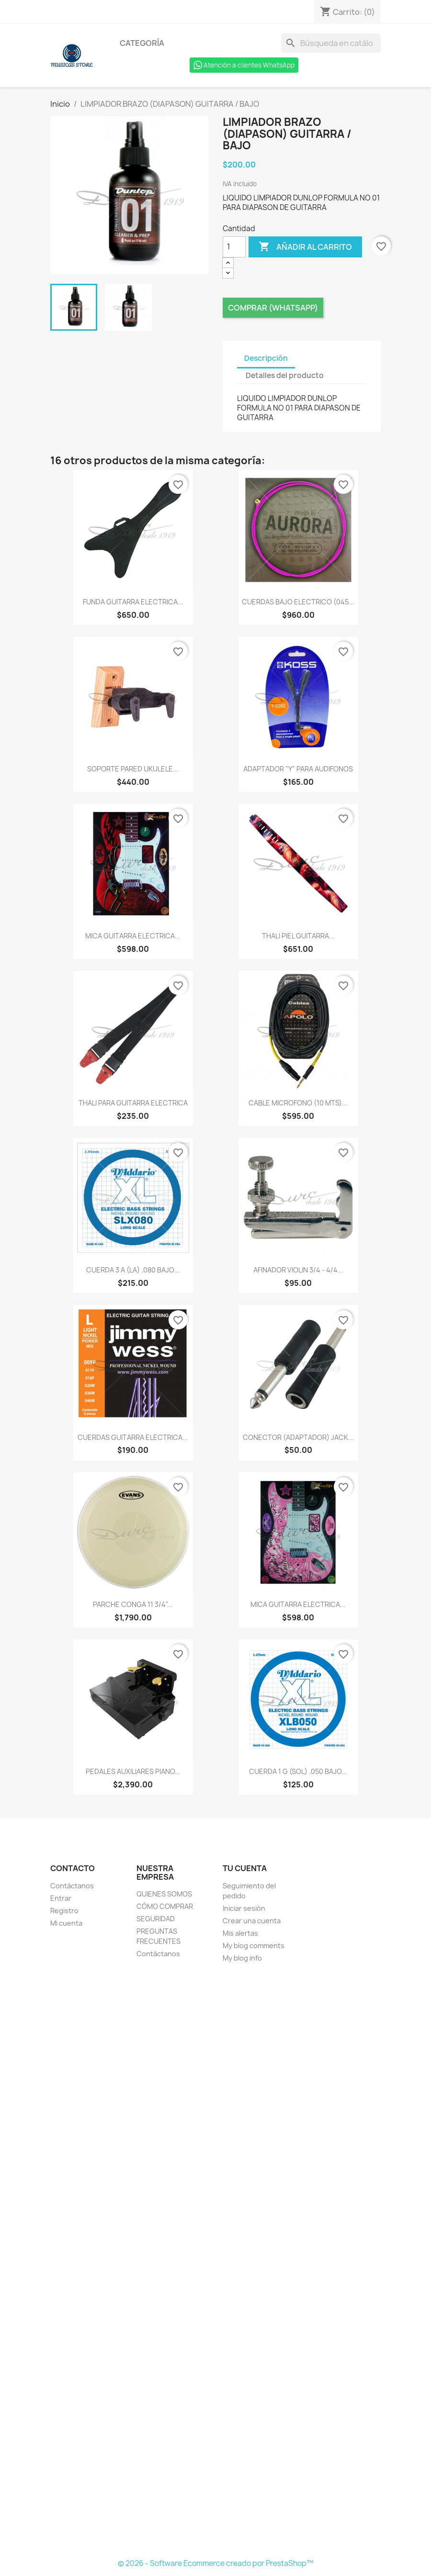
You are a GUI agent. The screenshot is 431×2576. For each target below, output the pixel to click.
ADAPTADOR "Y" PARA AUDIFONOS (298, 768)
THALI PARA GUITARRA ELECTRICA (133, 1102)
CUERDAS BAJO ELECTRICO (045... (298, 601)
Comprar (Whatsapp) (273, 307)
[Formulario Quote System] (215, 2261)
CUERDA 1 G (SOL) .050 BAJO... (298, 1771)
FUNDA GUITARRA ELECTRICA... (133, 601)
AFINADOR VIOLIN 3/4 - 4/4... (298, 1269)
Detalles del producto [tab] (285, 375)
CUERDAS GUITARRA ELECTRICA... (133, 1437)
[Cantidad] (234, 246)
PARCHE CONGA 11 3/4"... (133, 1604)
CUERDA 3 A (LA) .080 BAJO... (133, 1269)
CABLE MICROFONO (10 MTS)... (298, 1102)
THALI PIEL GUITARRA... (298, 935)
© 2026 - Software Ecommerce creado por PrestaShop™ (215, 2563)
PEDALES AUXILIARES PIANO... (133, 1771)
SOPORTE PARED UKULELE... (133, 768)
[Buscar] (331, 43)
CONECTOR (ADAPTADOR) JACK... (298, 1437)
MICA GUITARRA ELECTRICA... (133, 935)
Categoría (142, 43)
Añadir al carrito (305, 247)
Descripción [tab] (266, 358)
